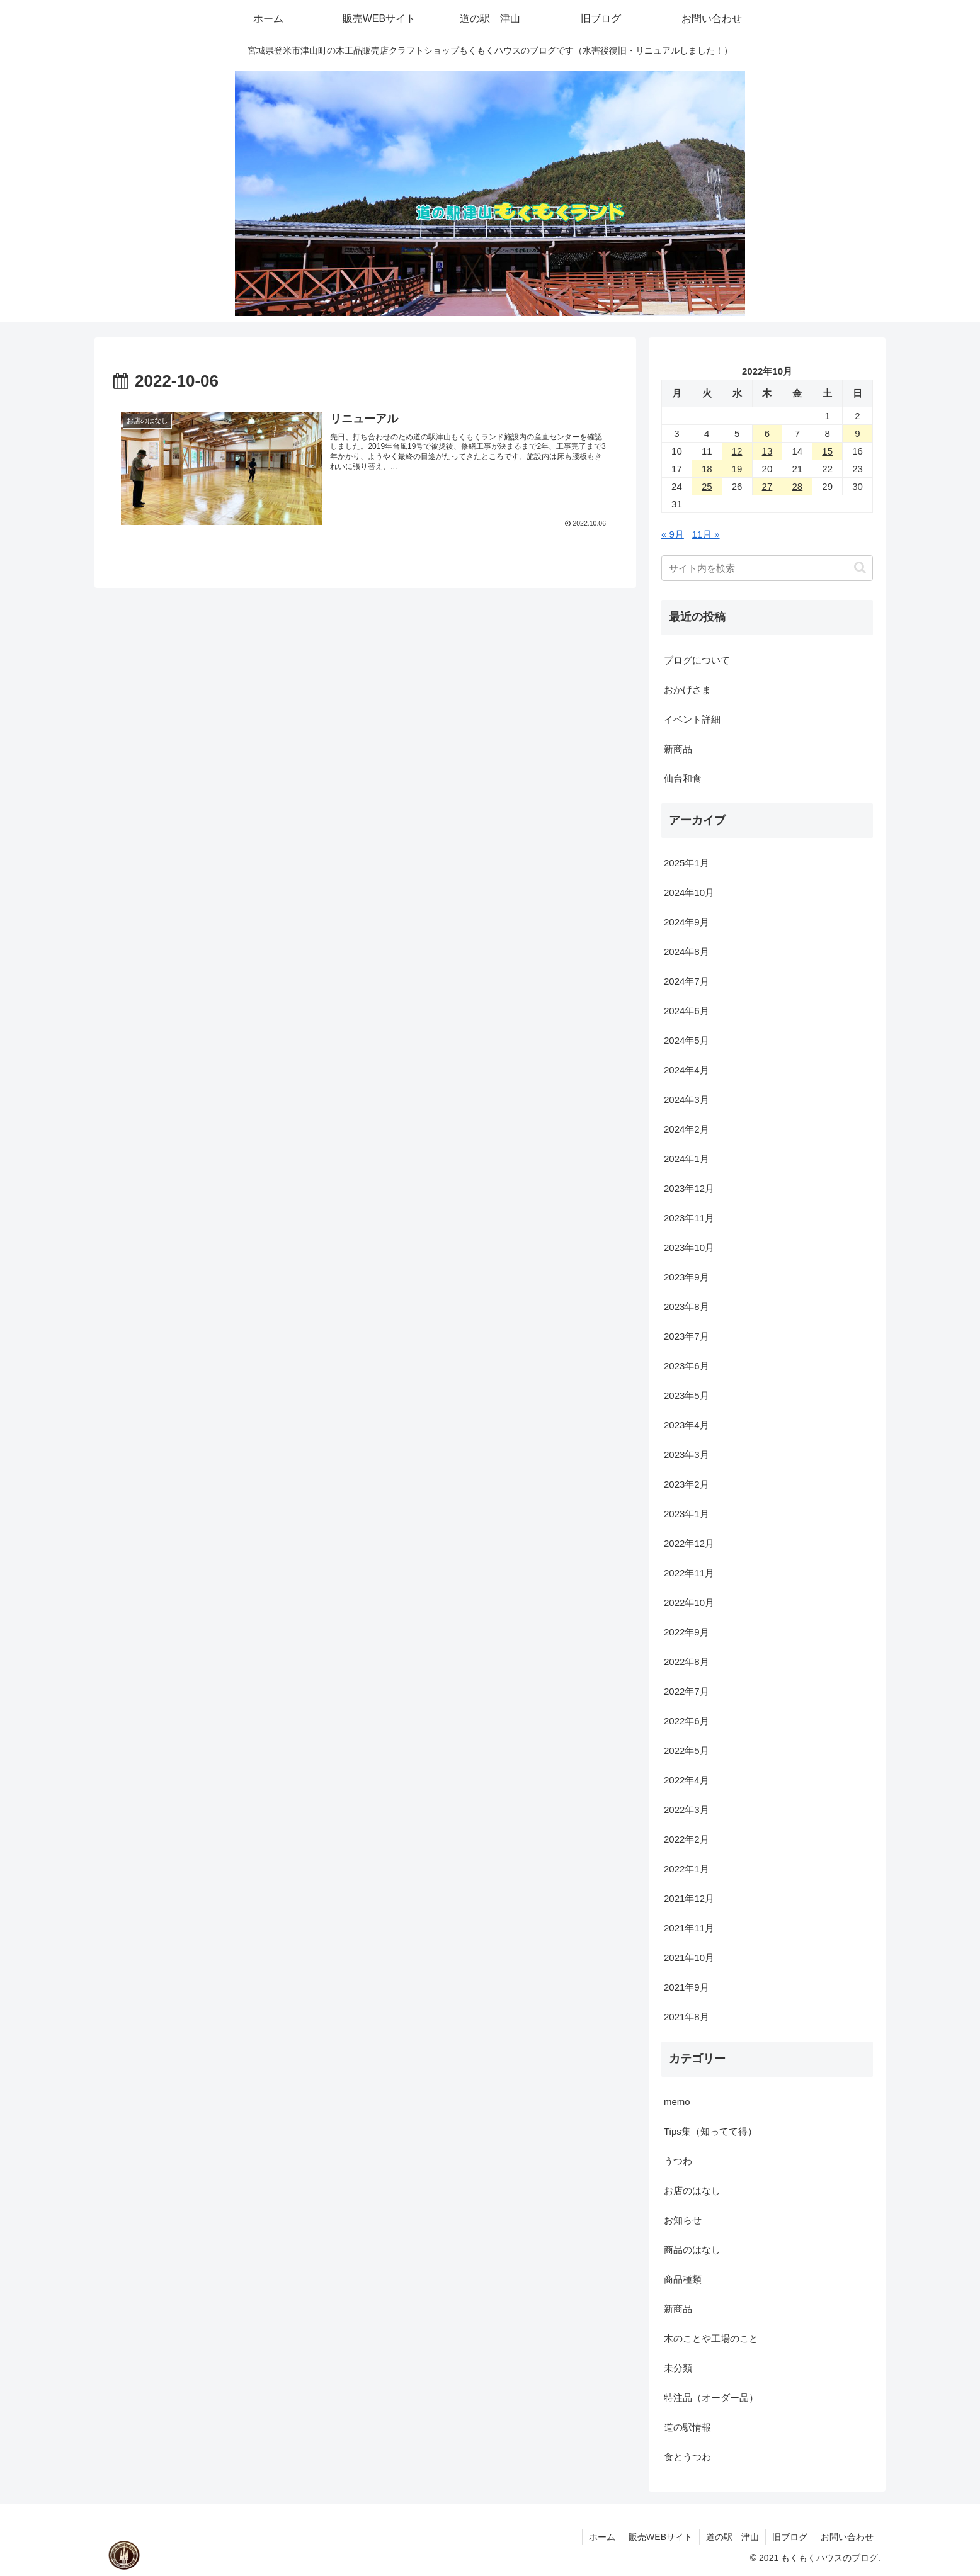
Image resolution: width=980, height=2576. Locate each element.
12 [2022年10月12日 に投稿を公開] (737, 451)
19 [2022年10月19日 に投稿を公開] (737, 468)
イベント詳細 (692, 719)
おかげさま (687, 689)
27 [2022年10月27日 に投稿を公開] (767, 486)
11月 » (705, 534)
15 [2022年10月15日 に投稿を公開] (827, 451)
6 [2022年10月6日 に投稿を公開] (767, 433)
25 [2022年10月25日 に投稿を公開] (707, 486)
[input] (767, 568)
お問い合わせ (847, 2537)
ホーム (602, 2537)
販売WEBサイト (661, 2537)
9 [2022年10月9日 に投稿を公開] (857, 433)
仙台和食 (683, 778)
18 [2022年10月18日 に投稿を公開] (707, 468)
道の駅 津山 (732, 2537)
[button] (860, 567)
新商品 (678, 748)
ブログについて (697, 660)
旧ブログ (789, 2537)
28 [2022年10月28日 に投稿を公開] (797, 486)
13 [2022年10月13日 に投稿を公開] (767, 451)
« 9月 (672, 534)
